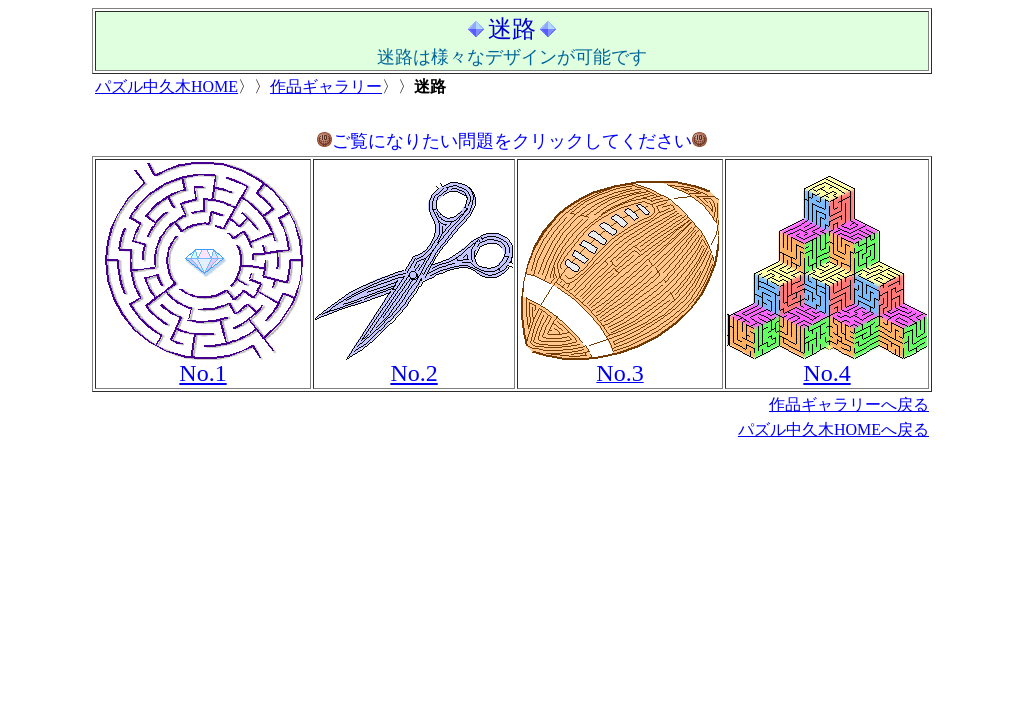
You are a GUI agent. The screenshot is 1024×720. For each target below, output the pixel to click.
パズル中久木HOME (166, 86)
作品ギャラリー (326, 86)
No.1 (202, 373)
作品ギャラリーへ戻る (849, 404)
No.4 (826, 373)
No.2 (413, 373)
